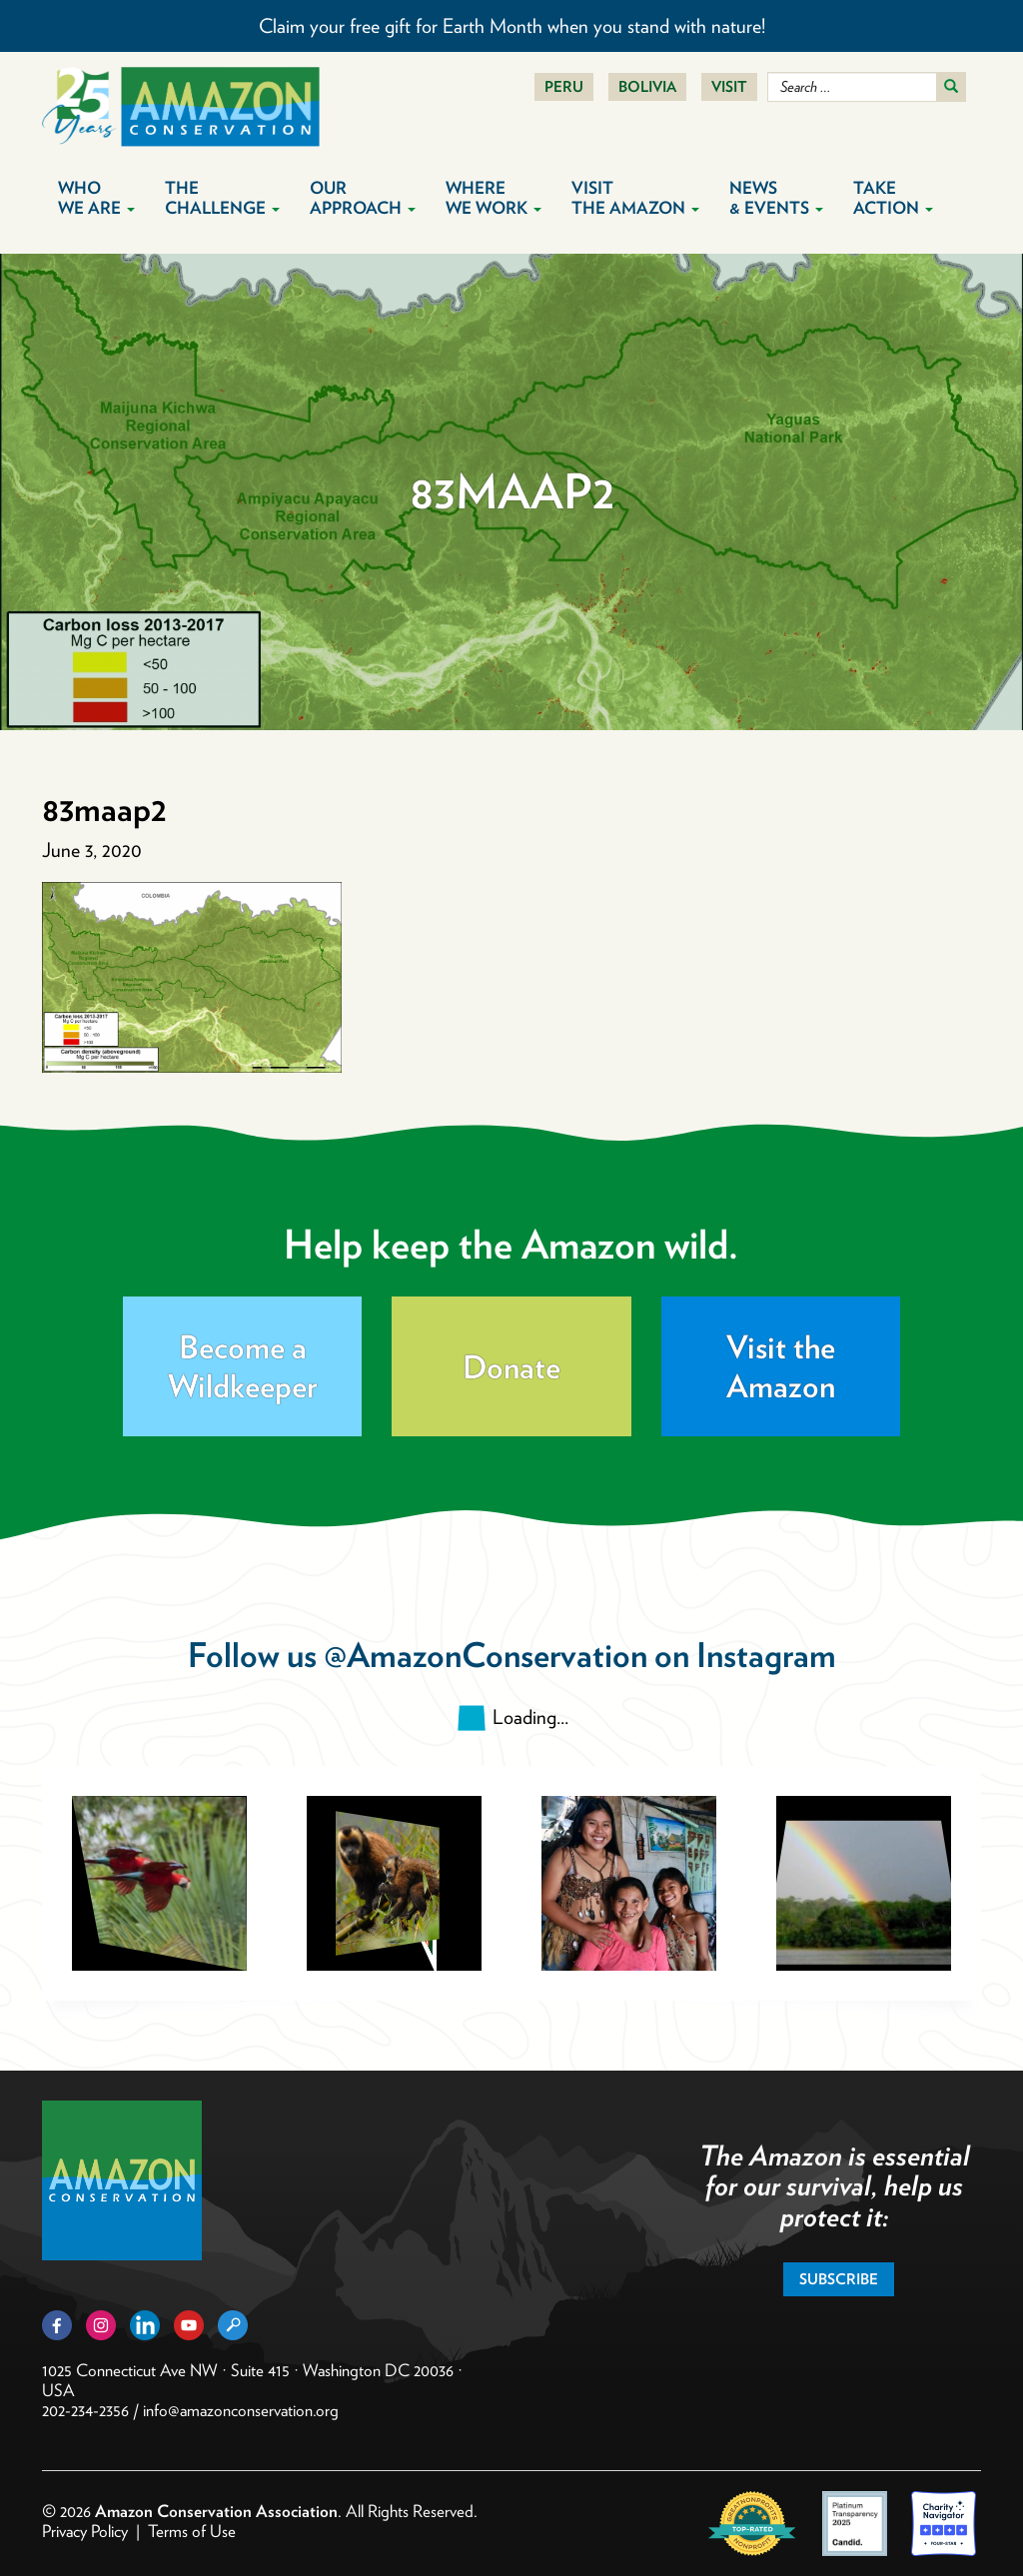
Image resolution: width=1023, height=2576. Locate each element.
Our (363, 198)
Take (893, 198)
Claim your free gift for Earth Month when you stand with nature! (512, 26)
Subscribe (838, 2279)
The (222, 198)
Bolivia (647, 87)
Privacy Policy (85, 2531)
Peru (563, 87)
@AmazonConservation (485, 1654)
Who (96, 198)
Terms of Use (192, 2531)
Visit (729, 87)
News (776, 198)
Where (493, 198)
